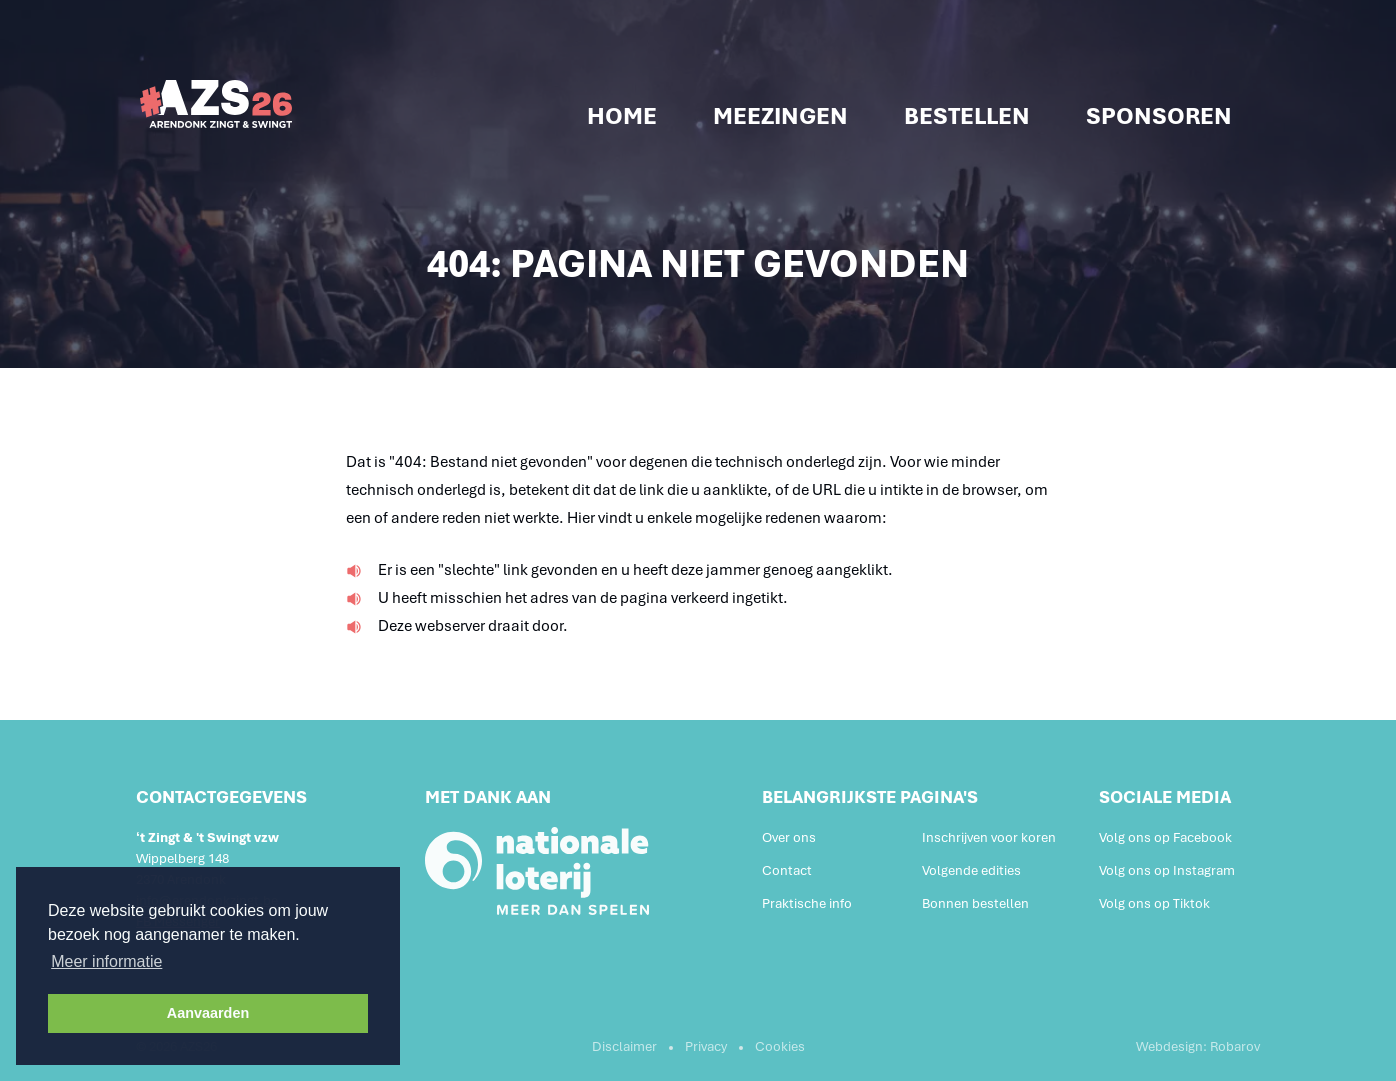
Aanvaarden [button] (208, 1013)
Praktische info (807, 903)
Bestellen (967, 116)
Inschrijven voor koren (989, 837)
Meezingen (780, 116)
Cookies (780, 1046)
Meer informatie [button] (106, 961)
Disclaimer (624, 1046)
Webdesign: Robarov (1198, 1046)
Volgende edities (971, 870)
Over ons (789, 837)
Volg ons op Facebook (1165, 837)
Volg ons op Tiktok (1154, 903)
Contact (787, 870)
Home (622, 116)
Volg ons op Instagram (1167, 870)
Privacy (706, 1046)
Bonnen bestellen (975, 903)
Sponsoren (1159, 116)
